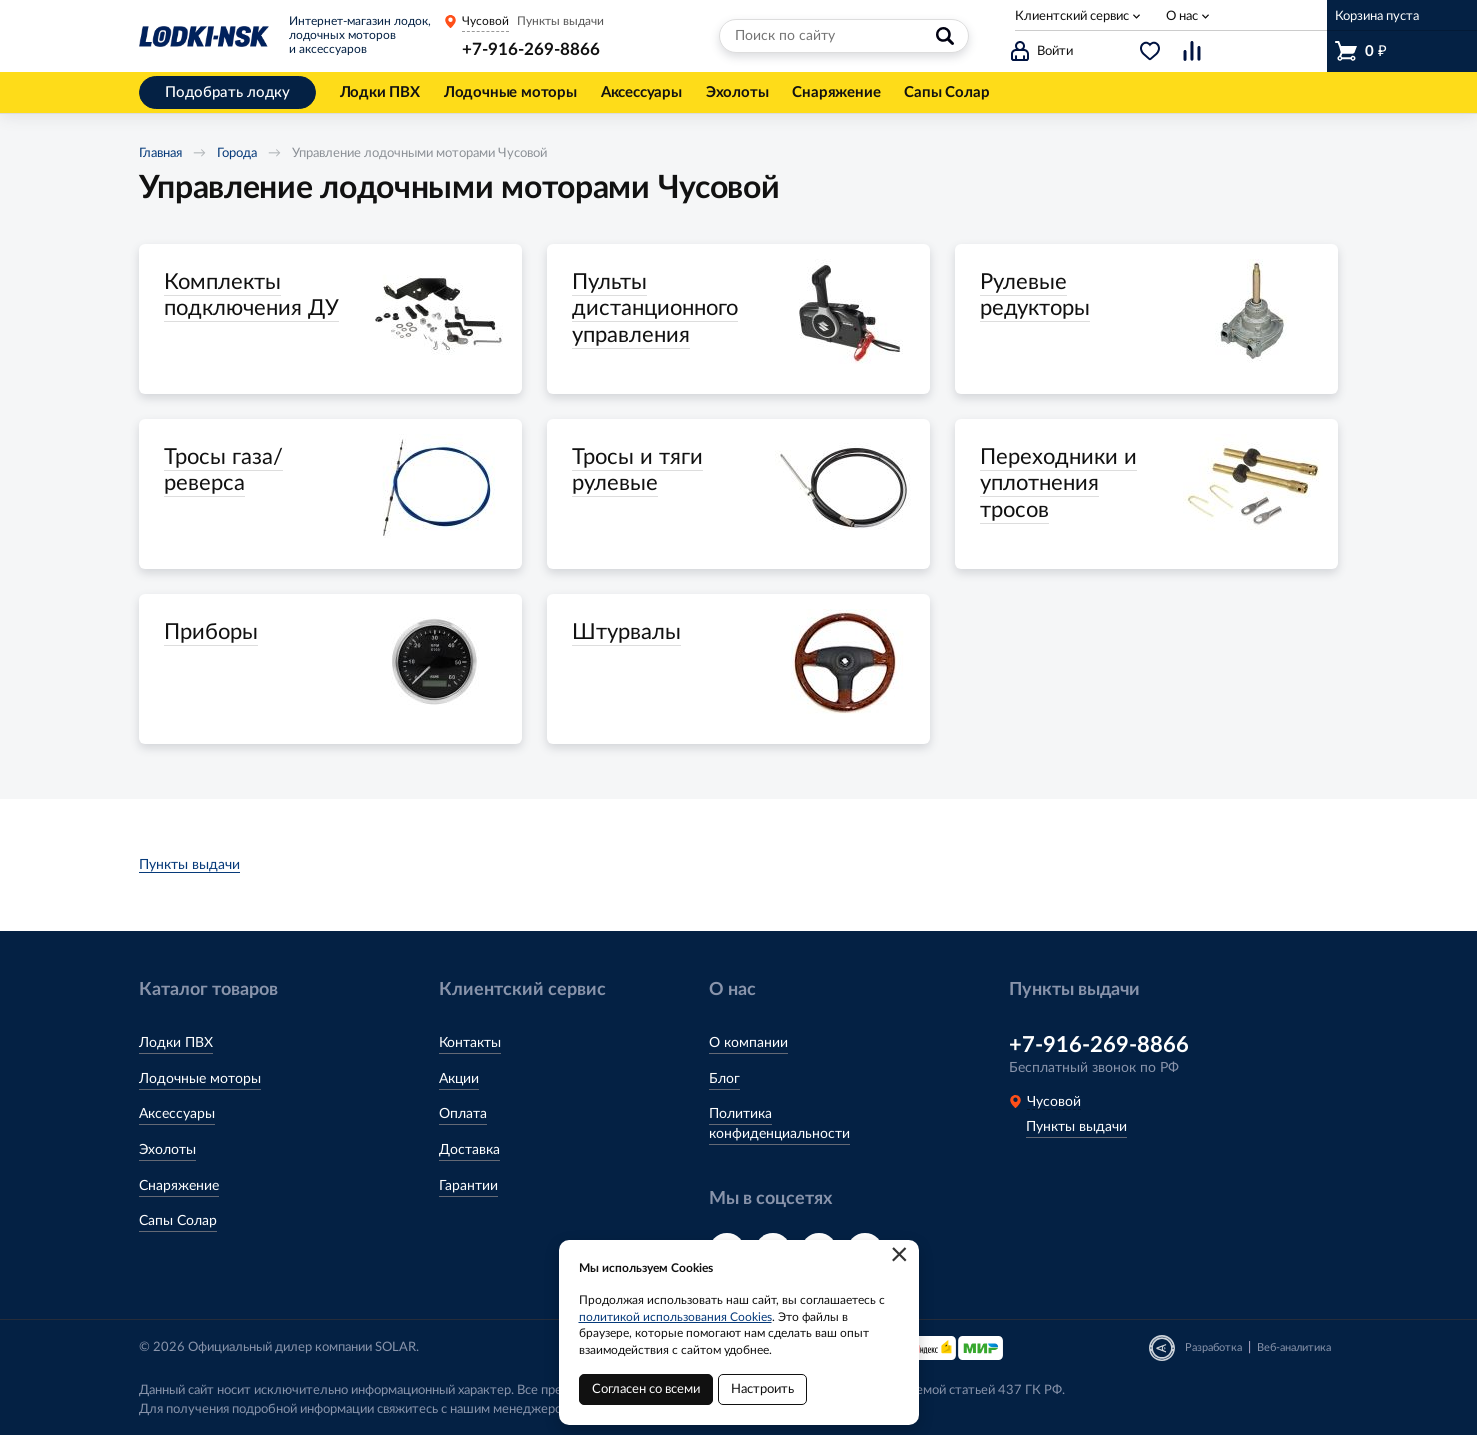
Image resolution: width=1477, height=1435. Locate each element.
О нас (1182, 16)
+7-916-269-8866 (531, 49)
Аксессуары (177, 1114)
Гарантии (468, 1186)
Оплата (463, 1114)
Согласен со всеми (646, 1389)
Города (237, 153)
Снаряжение (179, 1186)
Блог (724, 1079)
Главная (160, 153)
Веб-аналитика (1294, 1347)
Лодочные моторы (200, 1079)
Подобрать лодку (227, 92)
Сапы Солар (178, 1221)
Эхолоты (167, 1150)
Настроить (762, 1389)
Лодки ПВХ (176, 1043)
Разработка (1213, 1347)
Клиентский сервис (1072, 16)
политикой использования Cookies (675, 1317)
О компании (748, 1043)
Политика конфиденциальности (779, 1124)
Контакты (470, 1043)
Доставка (469, 1150)
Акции (459, 1079)
